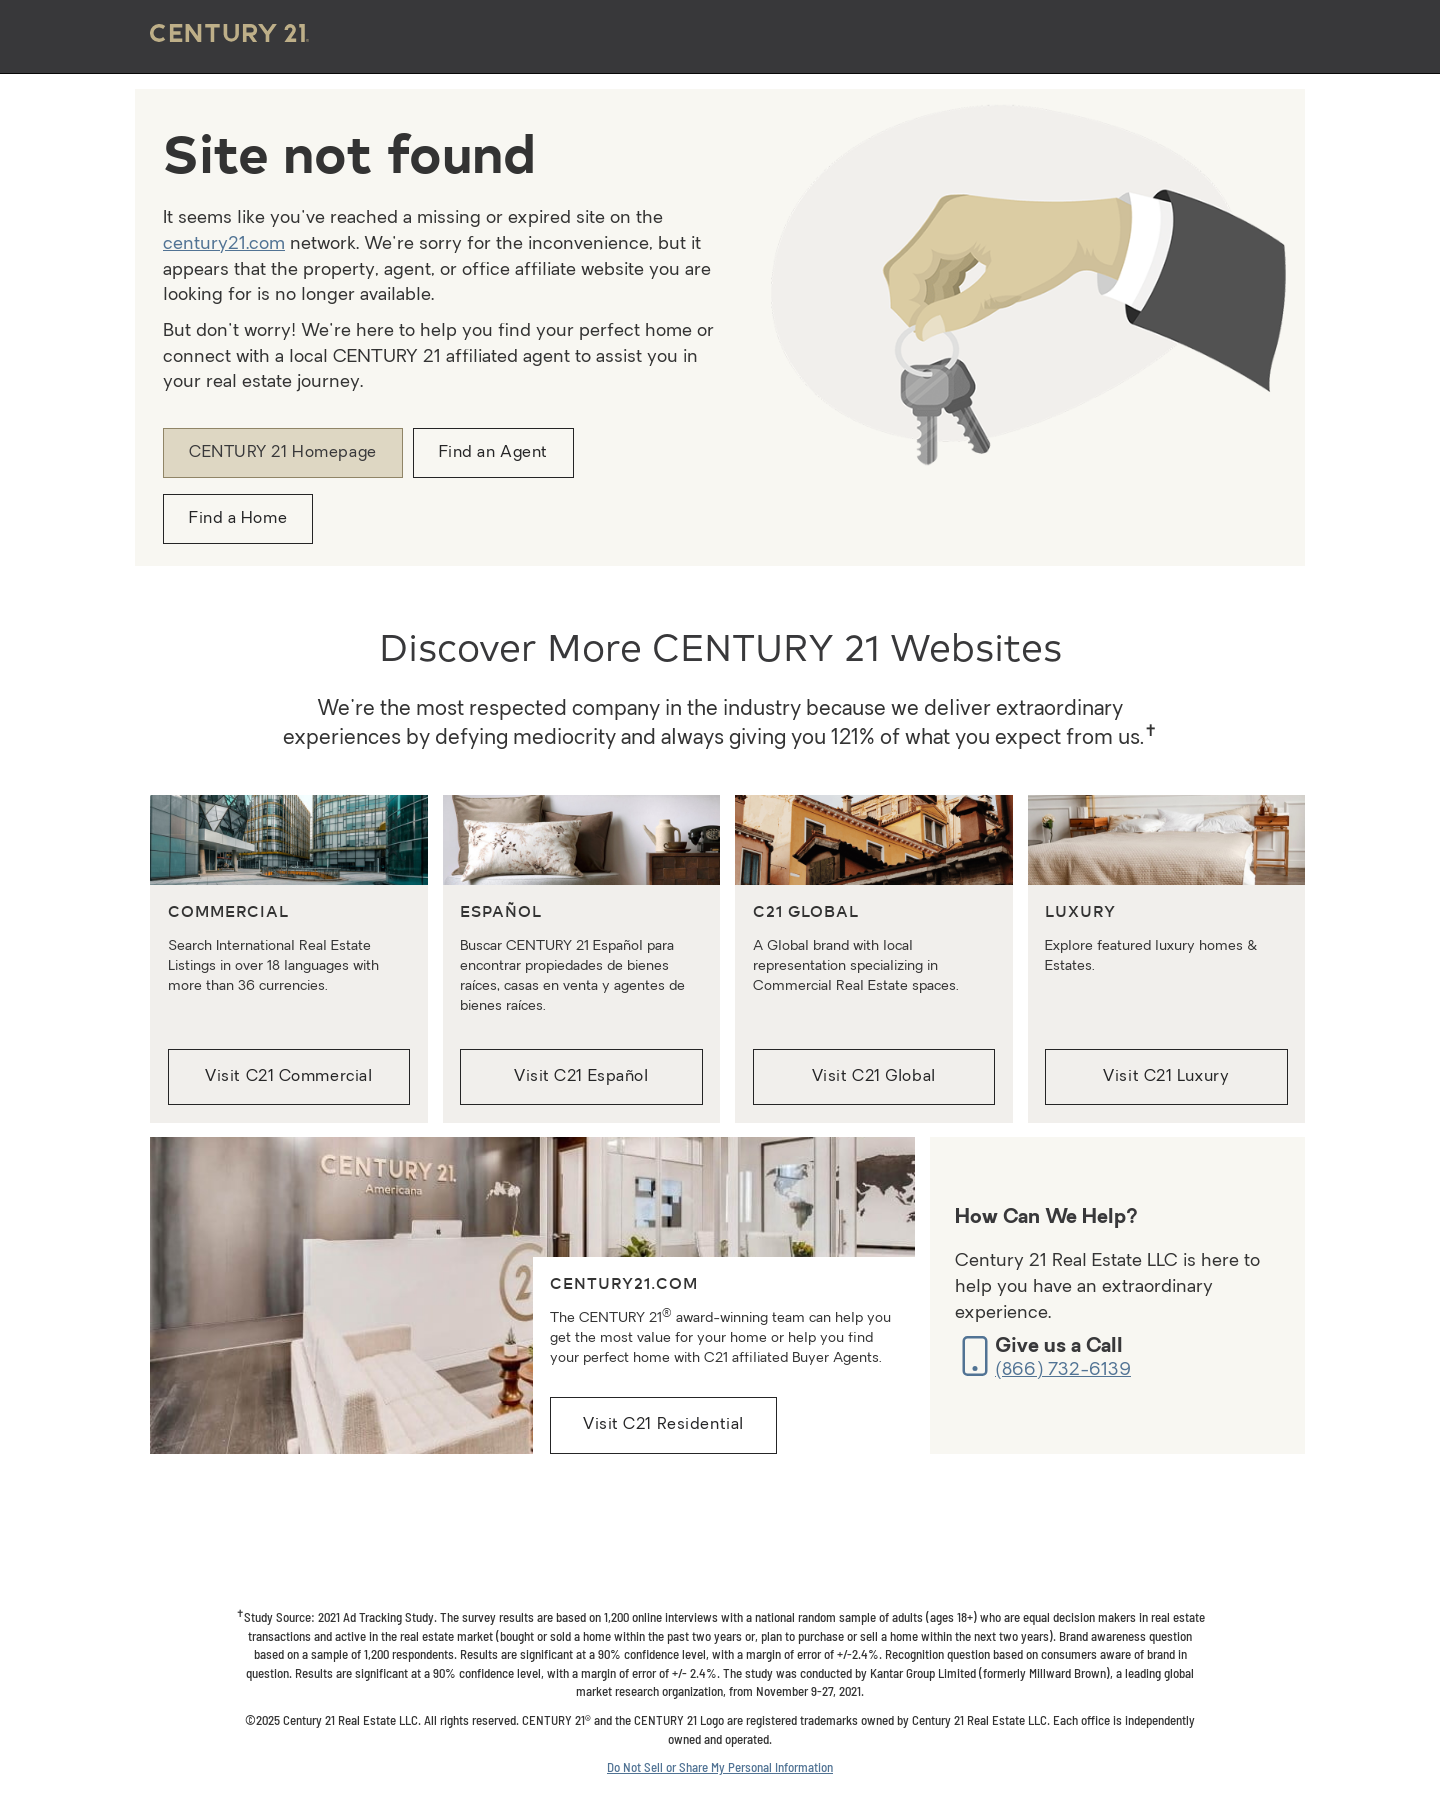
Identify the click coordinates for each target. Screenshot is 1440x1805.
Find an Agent (493, 453)
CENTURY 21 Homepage (283, 453)
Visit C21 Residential (663, 1425)
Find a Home (238, 519)
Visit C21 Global (874, 1077)
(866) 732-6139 (1063, 1370)
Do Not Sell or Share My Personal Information (720, 1767)
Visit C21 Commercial (288, 1077)
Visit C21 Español (581, 1077)
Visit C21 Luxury (1166, 1077)
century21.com (224, 244)
